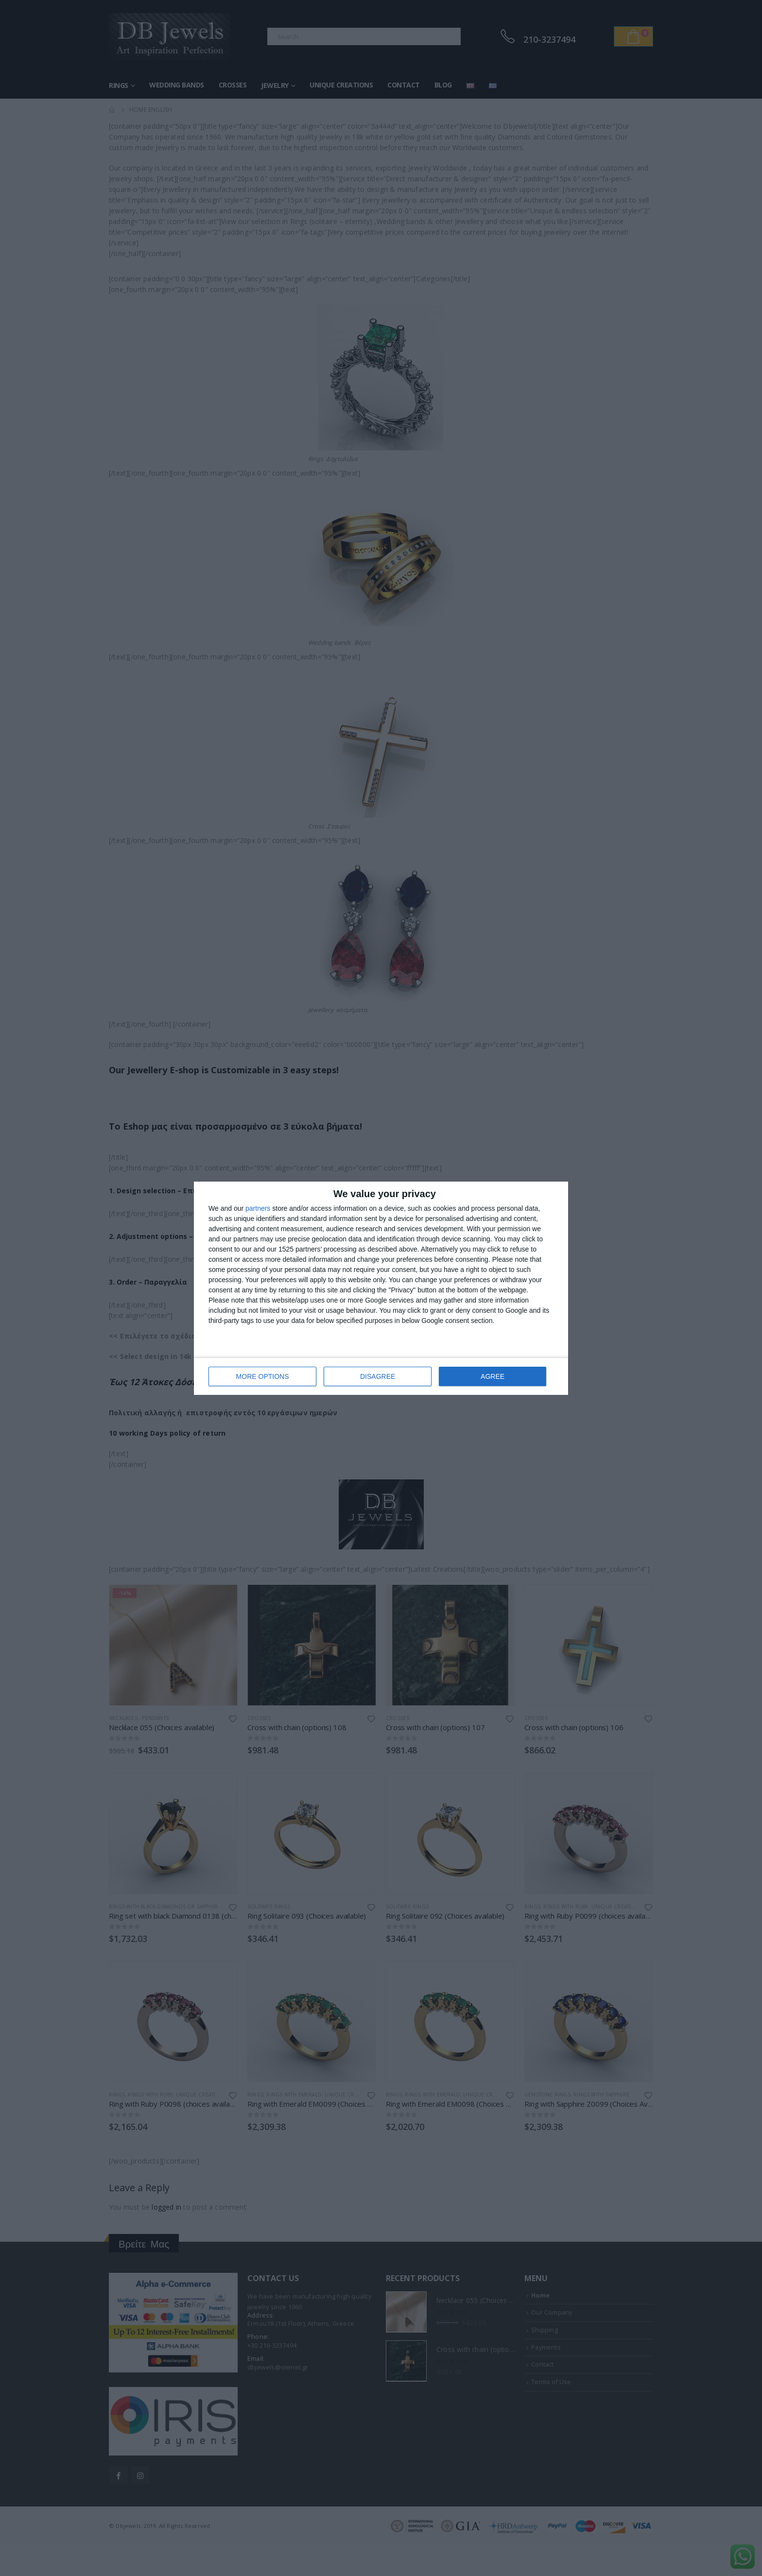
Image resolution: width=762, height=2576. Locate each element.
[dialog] (381, 1288)
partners (257, 1208)
